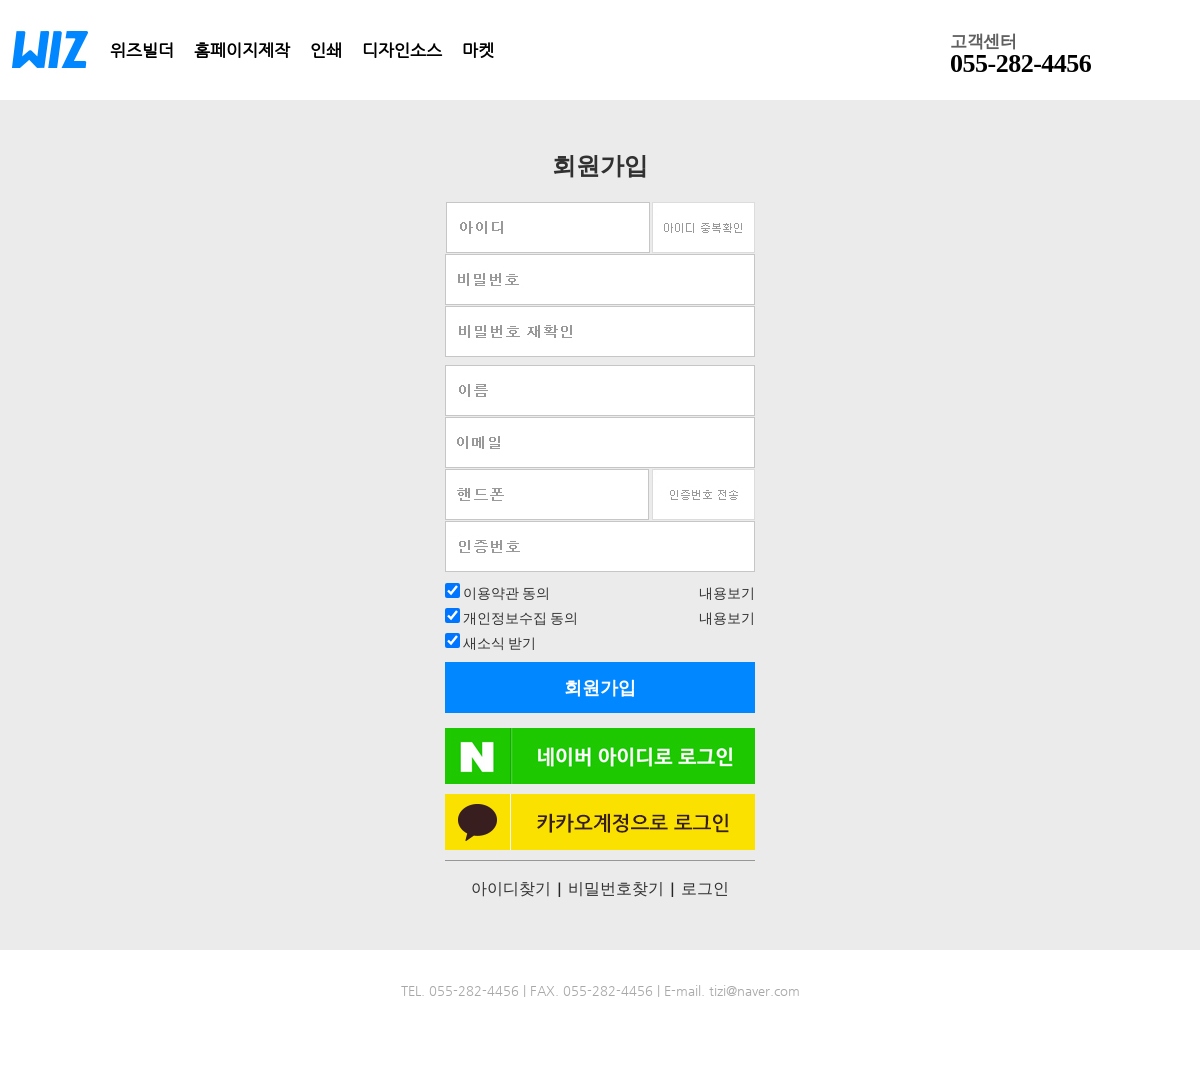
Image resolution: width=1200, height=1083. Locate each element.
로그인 (705, 887)
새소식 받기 (498, 642)
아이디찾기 (511, 887)
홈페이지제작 (242, 50)
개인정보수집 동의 (519, 617)
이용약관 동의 (505, 592)
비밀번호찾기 (616, 887)
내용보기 (727, 592)
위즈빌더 (142, 50)
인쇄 (326, 50)
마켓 (478, 50)
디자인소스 (402, 50)
